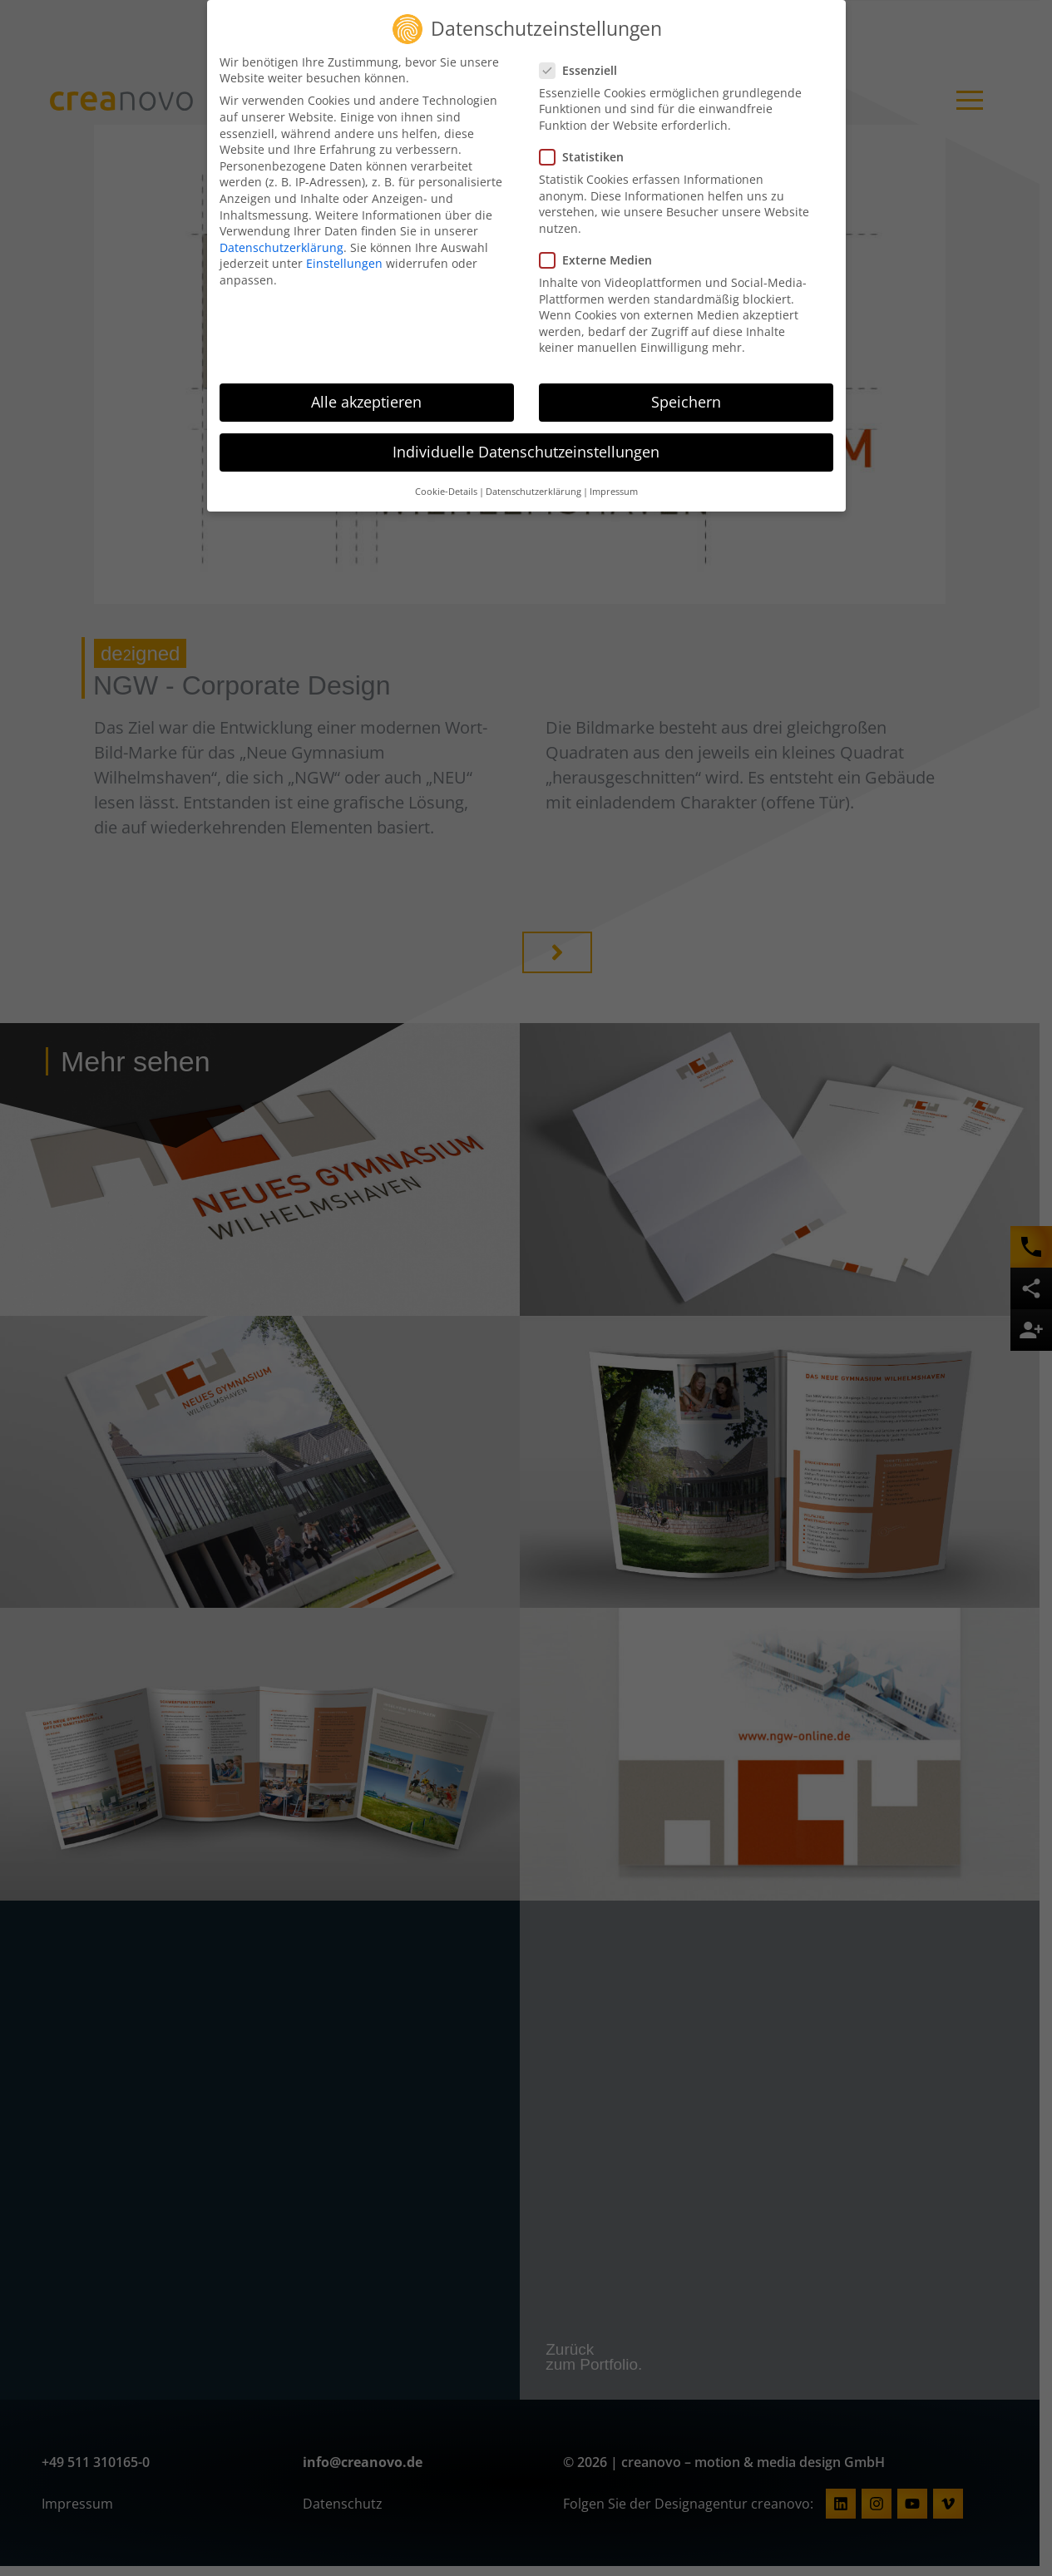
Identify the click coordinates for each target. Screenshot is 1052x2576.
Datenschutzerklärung (281, 241)
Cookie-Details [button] (446, 484)
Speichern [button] (686, 395)
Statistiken (587, 150)
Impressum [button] (614, 484)
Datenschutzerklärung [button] (533, 484)
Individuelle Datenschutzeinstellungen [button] (526, 445)
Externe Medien (601, 253)
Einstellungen (344, 257)
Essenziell (583, 64)
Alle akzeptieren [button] (366, 395)
